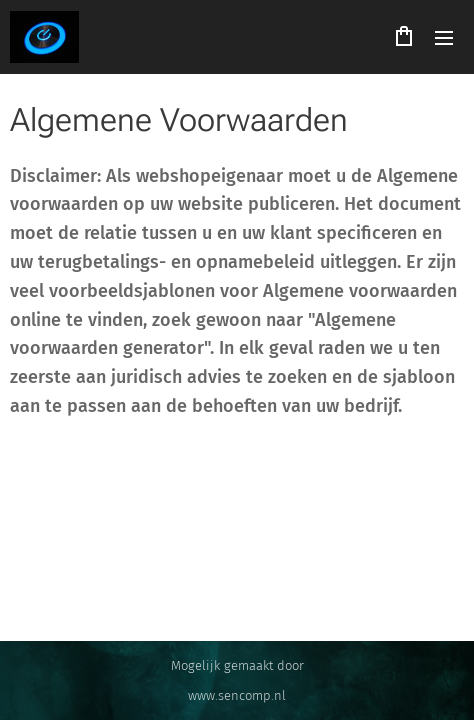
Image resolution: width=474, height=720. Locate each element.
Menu (444, 38)
